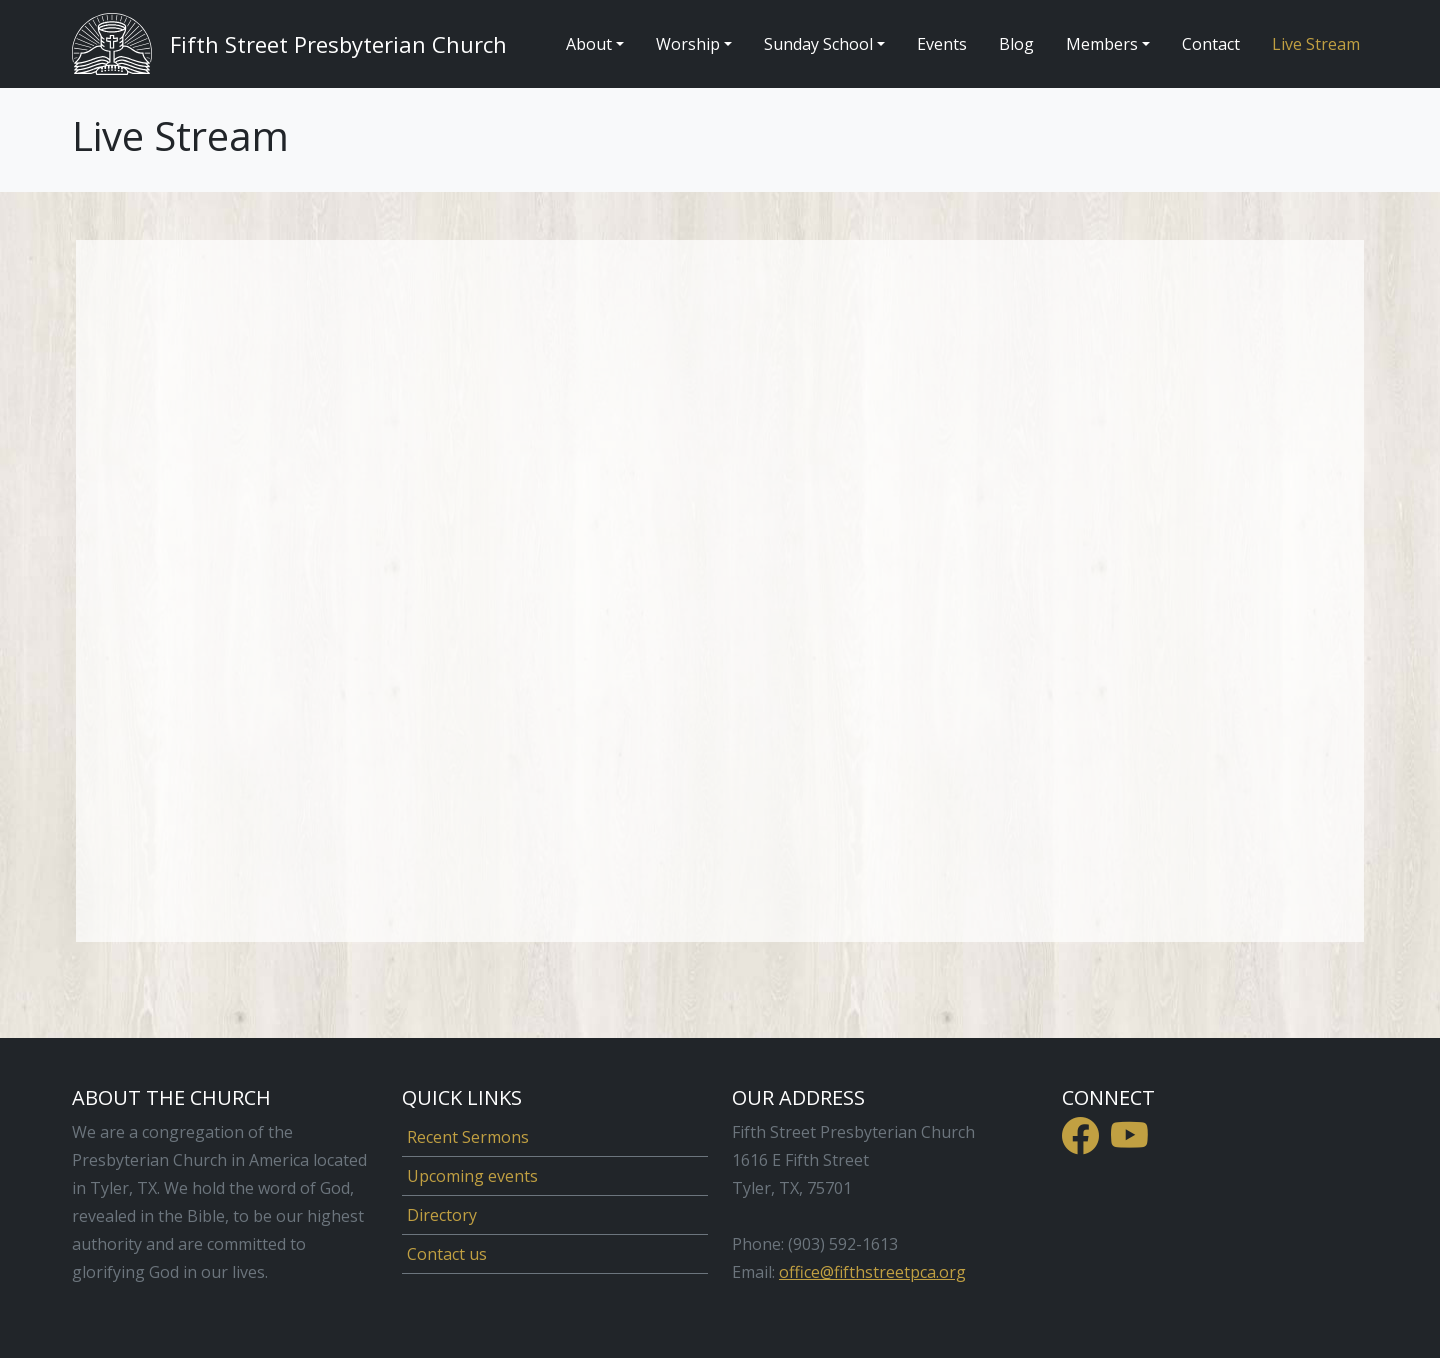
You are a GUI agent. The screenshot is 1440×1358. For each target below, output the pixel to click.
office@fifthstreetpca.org (872, 1272)
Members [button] (1102, 44)
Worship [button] (688, 44)
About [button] (589, 44)
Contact (1211, 44)
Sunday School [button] (818, 44)
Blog (1016, 44)
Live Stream (1316, 44)
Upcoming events (472, 1176)
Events (942, 44)
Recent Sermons (468, 1137)
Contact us (447, 1254)
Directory (442, 1215)
